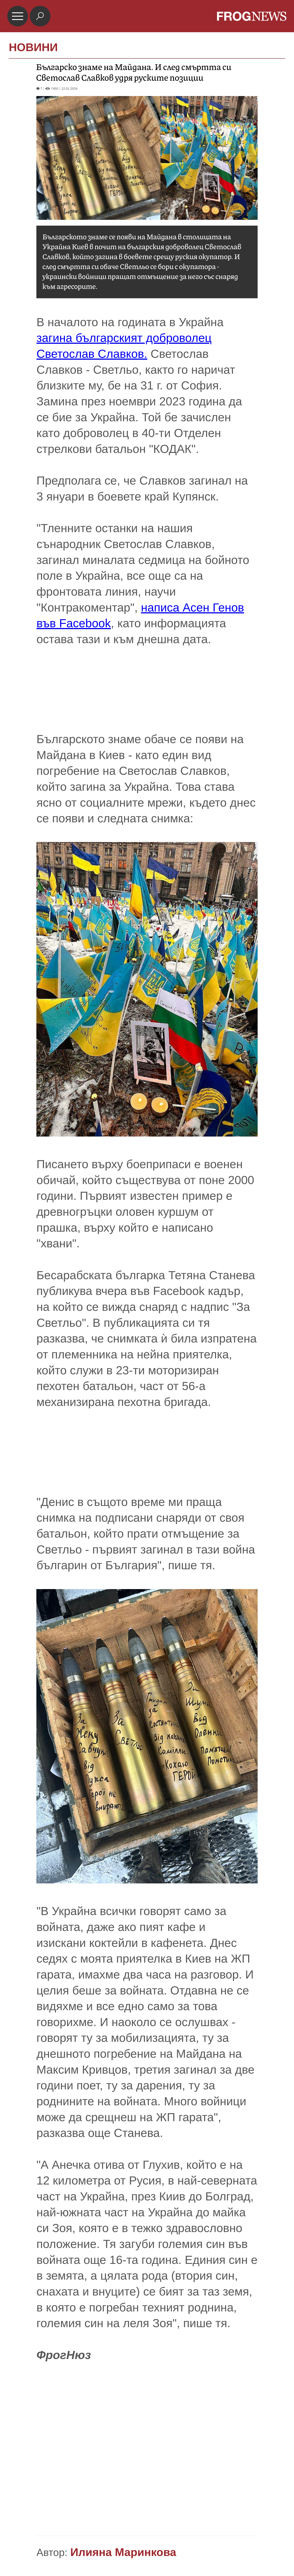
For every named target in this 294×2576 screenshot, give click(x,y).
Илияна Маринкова (123, 2552)
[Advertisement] (146, 705)
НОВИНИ (33, 47)
